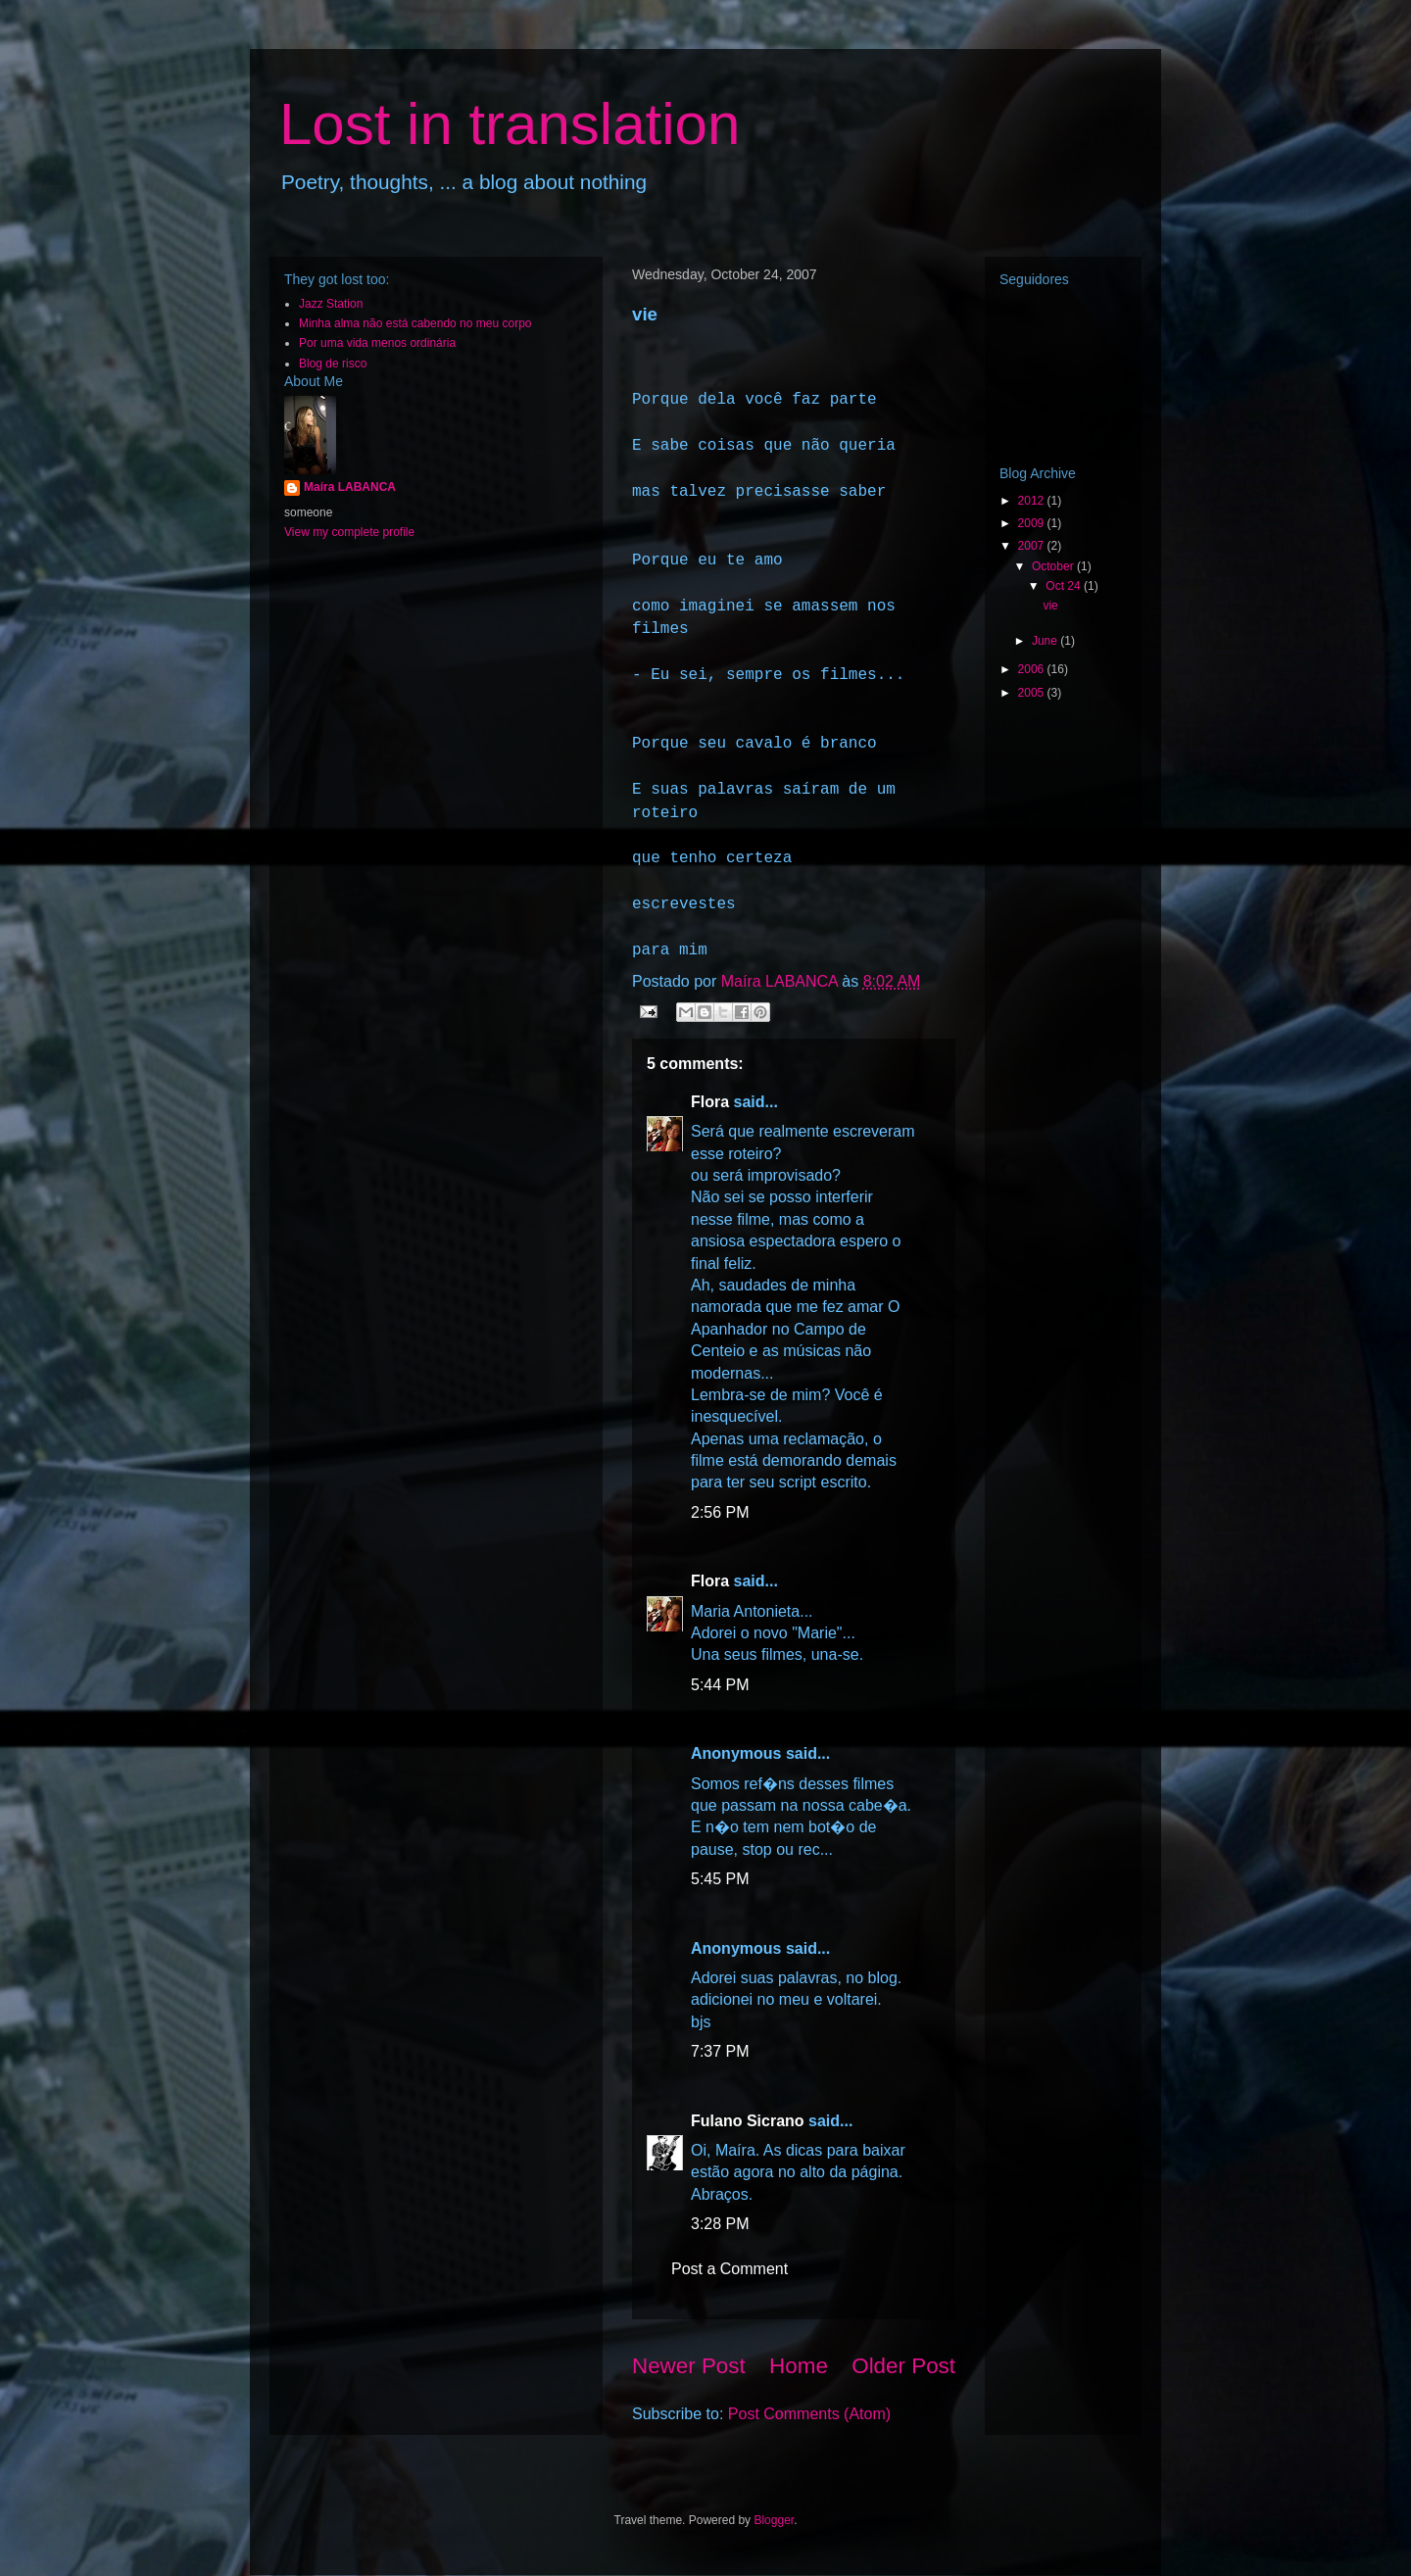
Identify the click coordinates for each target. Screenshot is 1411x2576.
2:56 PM (720, 1512)
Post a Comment (729, 2268)
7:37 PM (720, 2051)
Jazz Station (331, 304)
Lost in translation (509, 124)
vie (1050, 605)
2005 (1032, 693)
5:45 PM (720, 1879)
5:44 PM (720, 1685)
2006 (1032, 669)
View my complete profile (349, 532)
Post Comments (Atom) (809, 2414)
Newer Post (689, 2366)
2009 (1032, 523)
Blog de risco (332, 363)
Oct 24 (1065, 586)
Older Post (903, 2366)
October (1054, 566)
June (1046, 641)
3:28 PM (720, 2223)
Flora (710, 1102)
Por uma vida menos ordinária (377, 343)
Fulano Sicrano (747, 2121)
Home (798, 2366)
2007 (1032, 546)
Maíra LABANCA (350, 487)
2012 (1032, 501)
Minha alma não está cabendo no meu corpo (415, 323)
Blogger (774, 2520)
